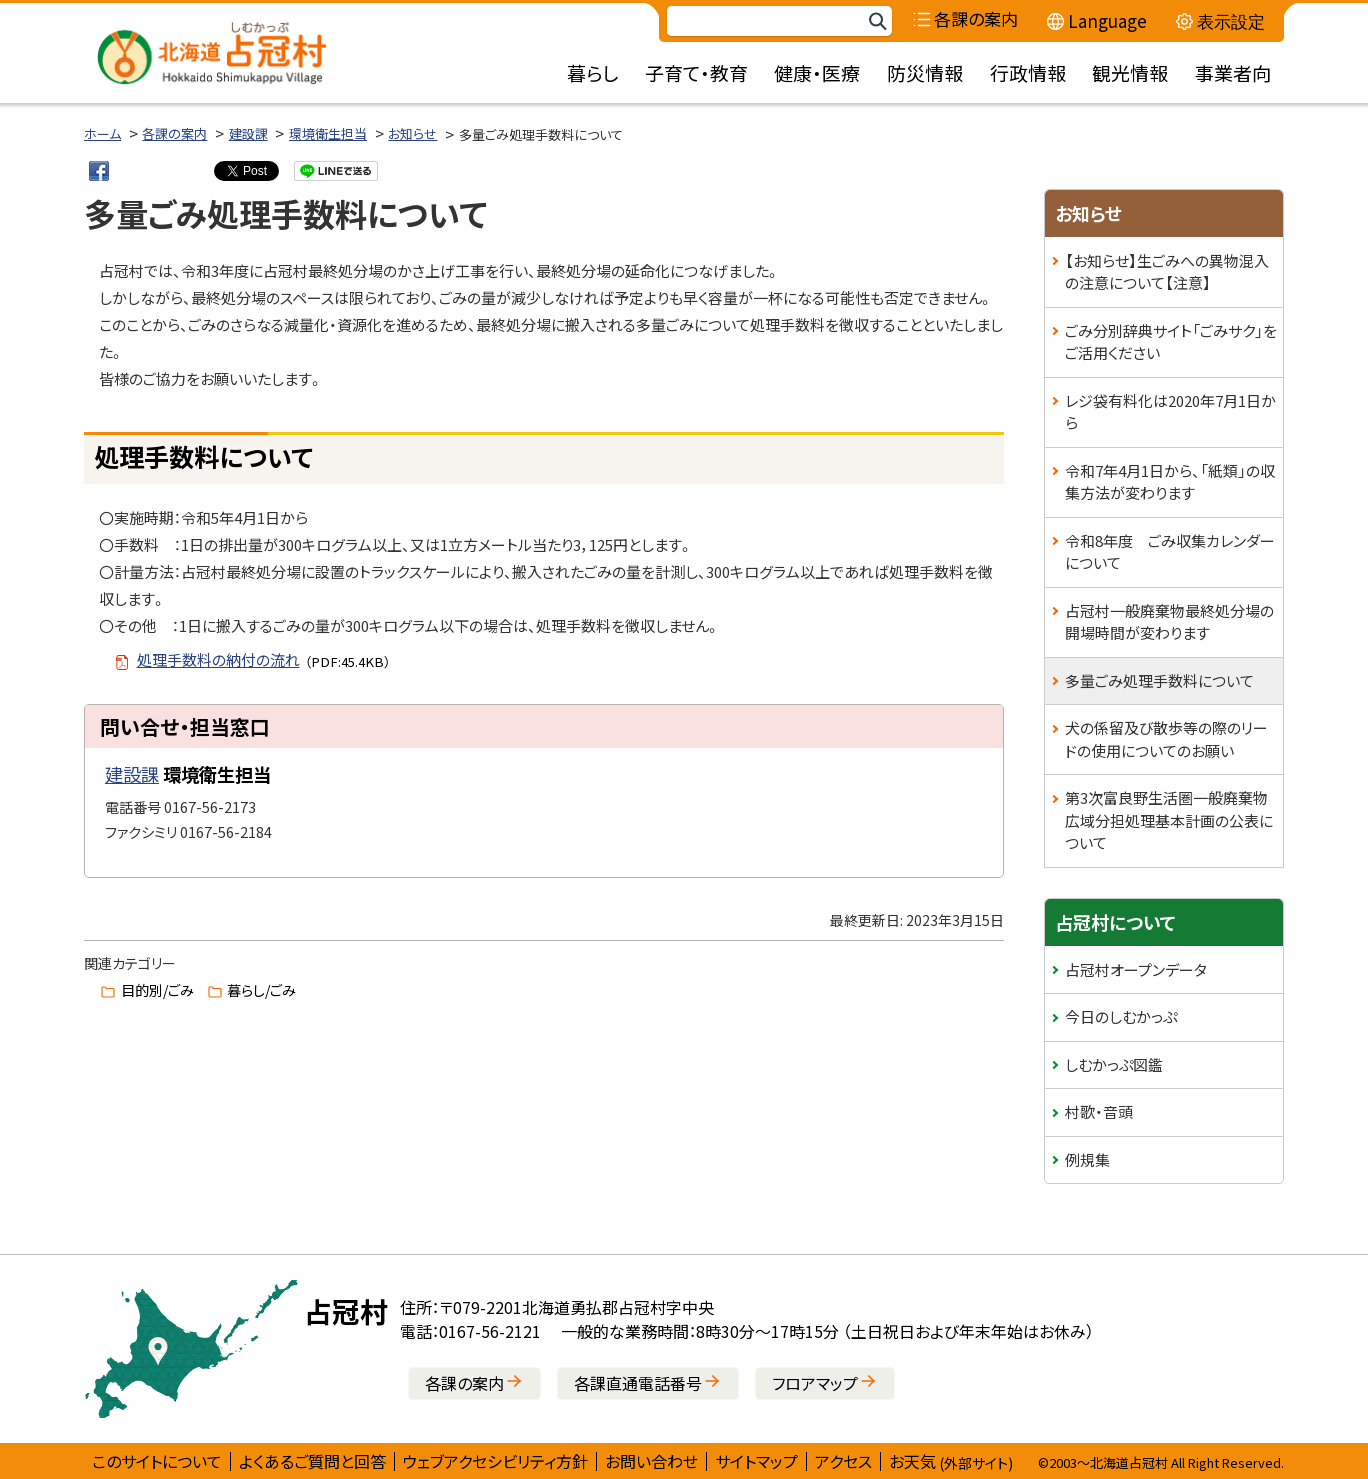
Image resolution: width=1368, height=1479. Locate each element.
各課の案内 (174, 133)
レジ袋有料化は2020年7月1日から (1170, 412)
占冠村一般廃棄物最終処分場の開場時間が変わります (1169, 622)
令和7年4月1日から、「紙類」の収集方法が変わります (1170, 482)
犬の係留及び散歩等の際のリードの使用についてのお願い (1166, 739)
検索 (877, 21)
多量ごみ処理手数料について (1159, 680)
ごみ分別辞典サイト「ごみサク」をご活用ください (1171, 342)
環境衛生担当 (328, 133)
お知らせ (412, 133)
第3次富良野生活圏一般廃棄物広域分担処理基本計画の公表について (1169, 820)
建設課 (248, 133)
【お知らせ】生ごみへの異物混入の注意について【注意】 (1167, 272)
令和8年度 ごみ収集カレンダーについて (1170, 552)
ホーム (102, 133)
